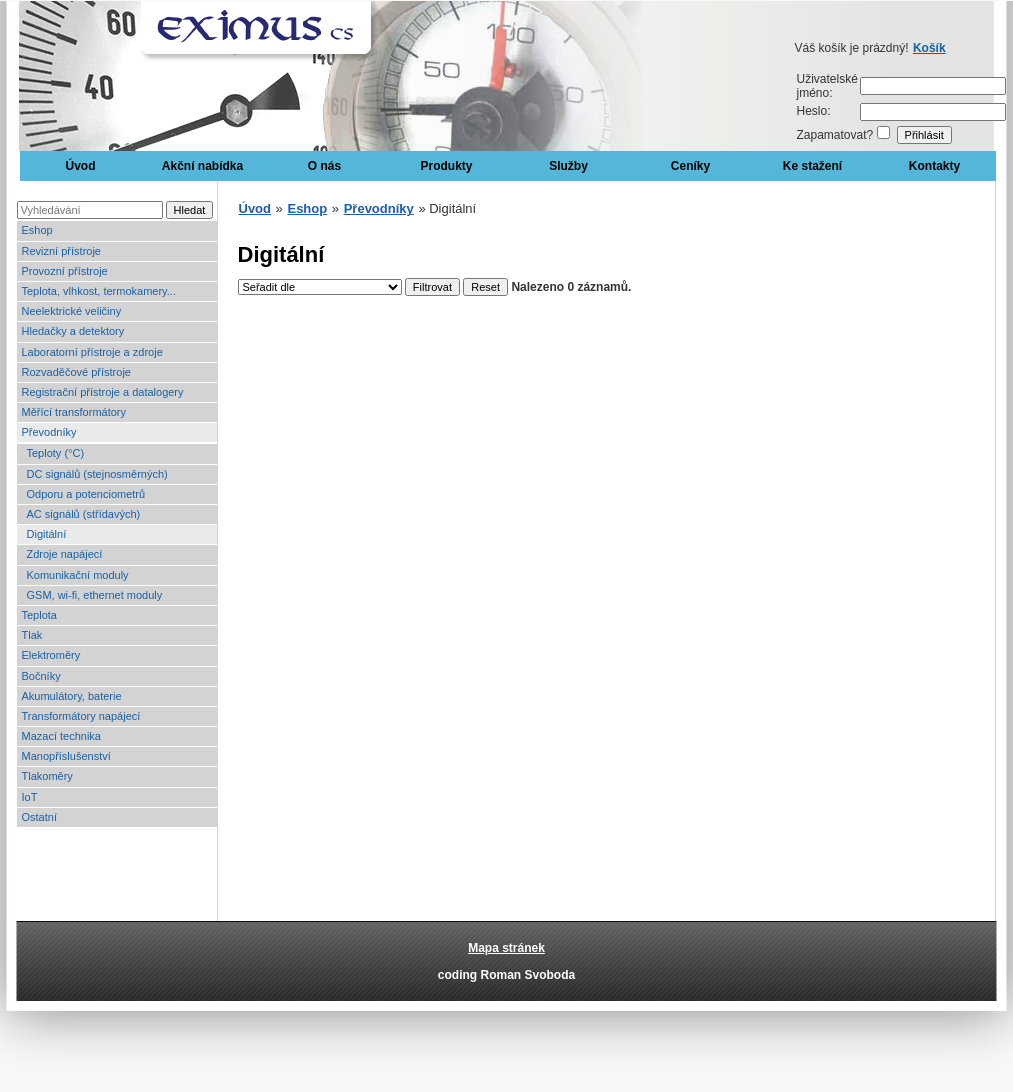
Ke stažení (812, 166)
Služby (568, 166)
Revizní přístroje (61, 251)
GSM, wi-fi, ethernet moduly (95, 595)
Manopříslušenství (66, 756)
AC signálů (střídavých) (84, 514)
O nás (324, 166)
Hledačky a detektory (73, 331)
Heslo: (814, 111)
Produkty (446, 166)
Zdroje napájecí (65, 554)
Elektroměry (51, 655)
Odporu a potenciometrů (86, 494)
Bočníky (41, 676)
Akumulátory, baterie (72, 696)
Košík (929, 48)
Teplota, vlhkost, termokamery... (99, 291)
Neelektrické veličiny (72, 311)
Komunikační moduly (78, 575)
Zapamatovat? (835, 135)
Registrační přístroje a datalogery (103, 392)
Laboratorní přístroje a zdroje (92, 352)
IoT (30, 797)
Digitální (47, 534)
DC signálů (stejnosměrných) (97, 474)
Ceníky (690, 166)
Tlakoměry (47, 776)
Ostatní (39, 817)
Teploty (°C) (56, 453)
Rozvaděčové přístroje (76, 372)
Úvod (81, 166)
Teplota (39, 615)
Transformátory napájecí (81, 716)
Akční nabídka (202, 166)
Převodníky (49, 432)
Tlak (32, 635)
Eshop (37, 230)
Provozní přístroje (65, 271)
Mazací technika (61, 736)
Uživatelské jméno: (827, 86)
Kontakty (934, 166)
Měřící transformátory (74, 412)
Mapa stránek (506, 948)
